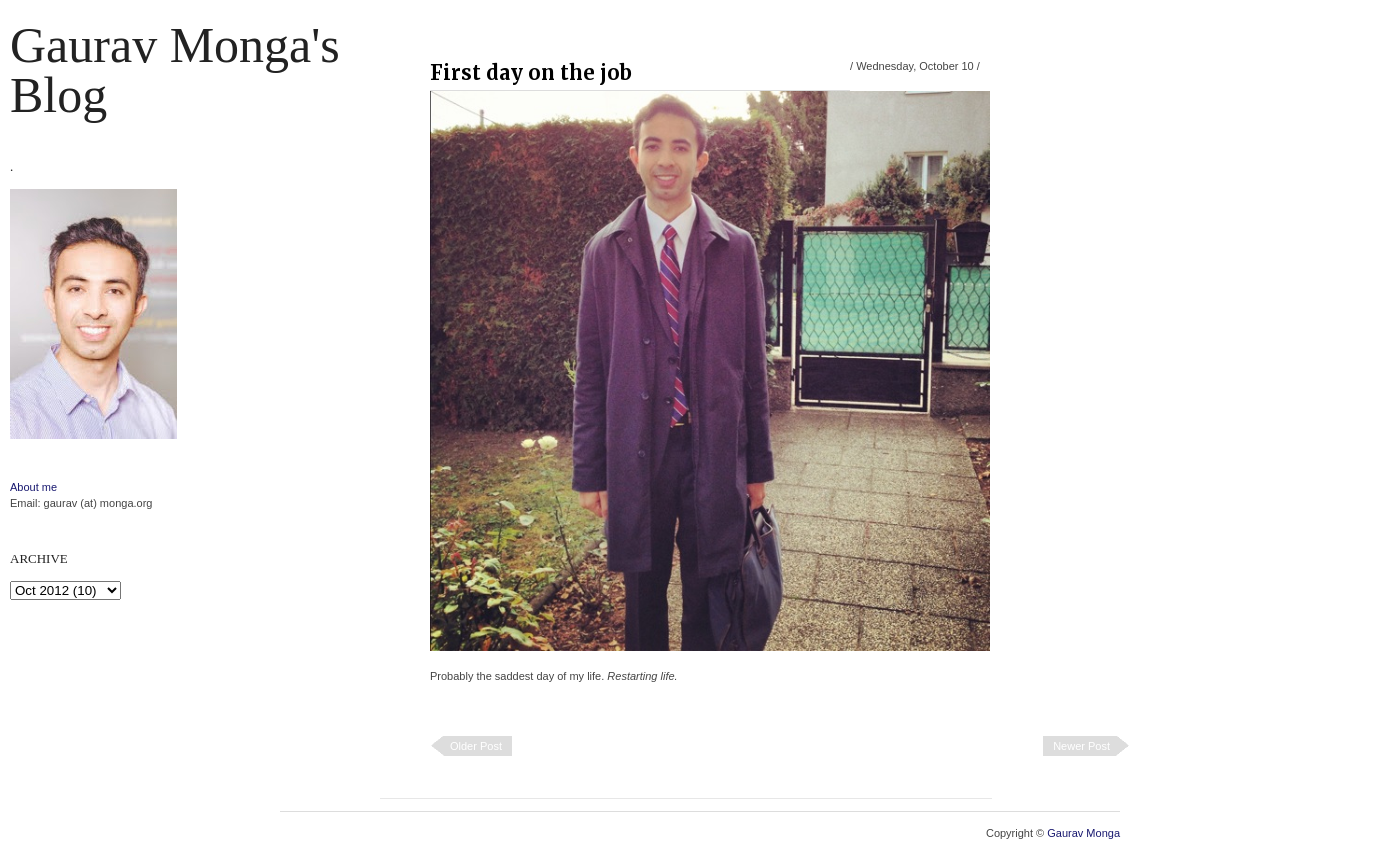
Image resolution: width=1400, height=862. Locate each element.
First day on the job (531, 72)
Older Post (476, 746)
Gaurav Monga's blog (175, 70)
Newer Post (1081, 746)
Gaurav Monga (1083, 833)
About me (33, 487)
